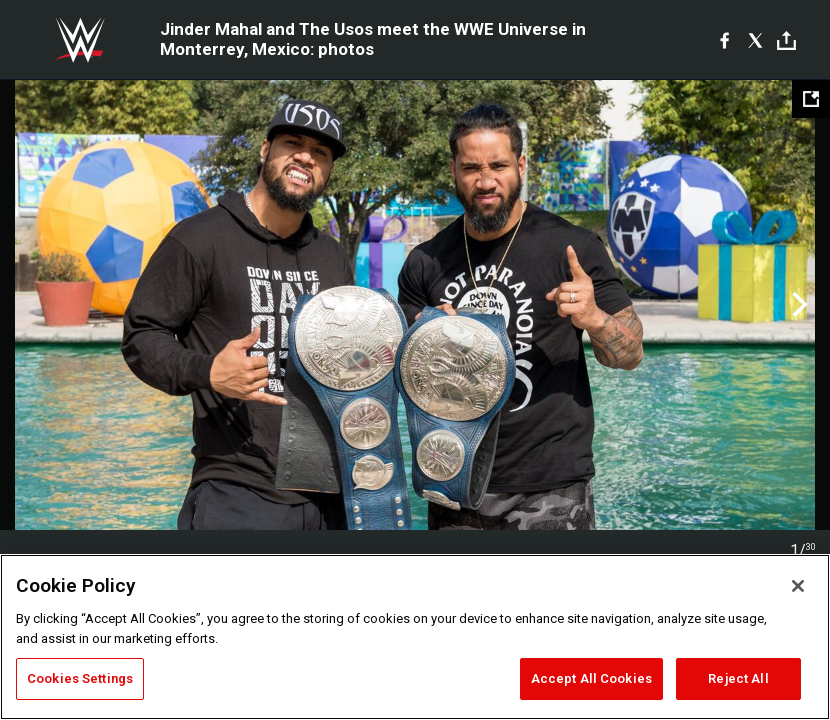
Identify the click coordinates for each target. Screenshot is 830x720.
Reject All (738, 678)
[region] (415, 637)
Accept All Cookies (591, 678)
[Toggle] (786, 40)
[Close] (798, 586)
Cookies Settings (80, 678)
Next (797, 305)
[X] (755, 40)
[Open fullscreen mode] (811, 99)
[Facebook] (724, 40)
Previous (32, 305)
